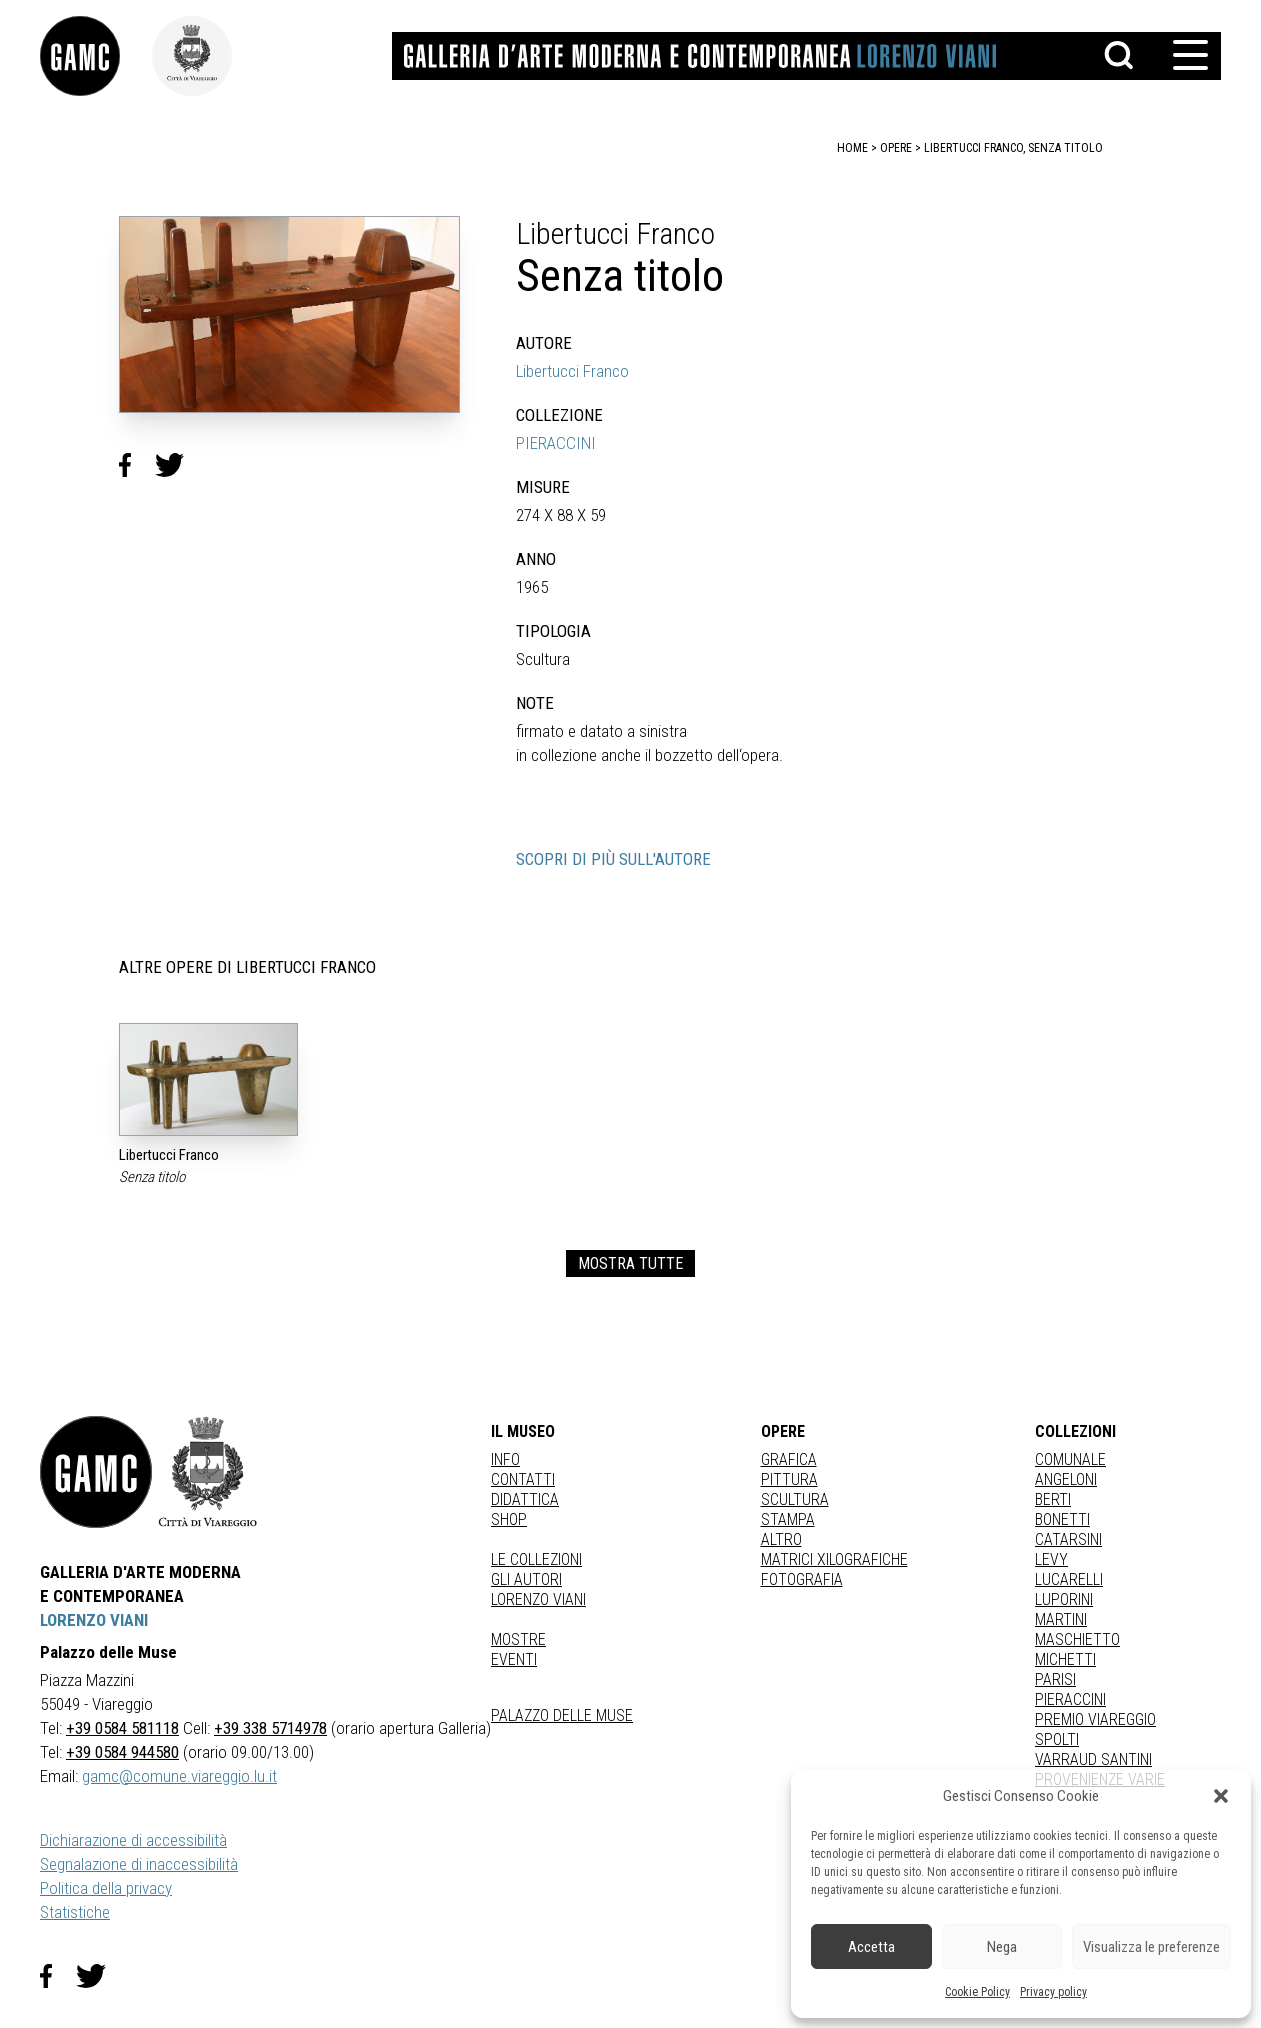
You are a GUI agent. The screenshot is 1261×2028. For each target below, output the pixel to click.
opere (896, 148)
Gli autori (526, 1579)
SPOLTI (1057, 1739)
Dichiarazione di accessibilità (133, 1840)
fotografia (802, 1579)
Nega (1002, 1947)
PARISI (1055, 1679)
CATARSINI (1068, 1539)
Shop (509, 1519)
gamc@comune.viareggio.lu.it (179, 1776)
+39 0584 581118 (122, 1728)
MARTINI (1061, 1619)
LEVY (1051, 1559)
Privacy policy (1053, 1992)
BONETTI (1062, 1519)
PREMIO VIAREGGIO (1095, 1719)
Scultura (795, 1499)
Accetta (871, 1947)
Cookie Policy (977, 1992)
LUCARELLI (1069, 1579)
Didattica (525, 1499)
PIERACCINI (556, 443)
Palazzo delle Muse (562, 1715)
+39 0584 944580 (122, 1752)
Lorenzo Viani (538, 1599)
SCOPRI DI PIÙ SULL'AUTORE (613, 859)
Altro (781, 1539)
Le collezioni (536, 1559)
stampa (788, 1519)
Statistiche (75, 1912)
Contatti (523, 1479)
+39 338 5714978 (270, 1728)
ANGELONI (1066, 1479)
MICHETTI (1065, 1659)
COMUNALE (1070, 1459)
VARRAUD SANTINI (1093, 1759)
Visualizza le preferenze (1151, 1947)
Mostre (518, 1639)
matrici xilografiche (834, 1559)
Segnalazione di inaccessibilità (139, 1864)
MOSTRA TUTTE (630, 1263)
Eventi (514, 1659)
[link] (96, 56)
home (852, 148)
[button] (1221, 1796)
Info (505, 1459)
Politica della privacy (106, 1888)
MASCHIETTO (1077, 1639)
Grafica (789, 1459)
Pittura (789, 1479)
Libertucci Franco (572, 371)
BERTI (1053, 1499)
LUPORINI (1064, 1599)
